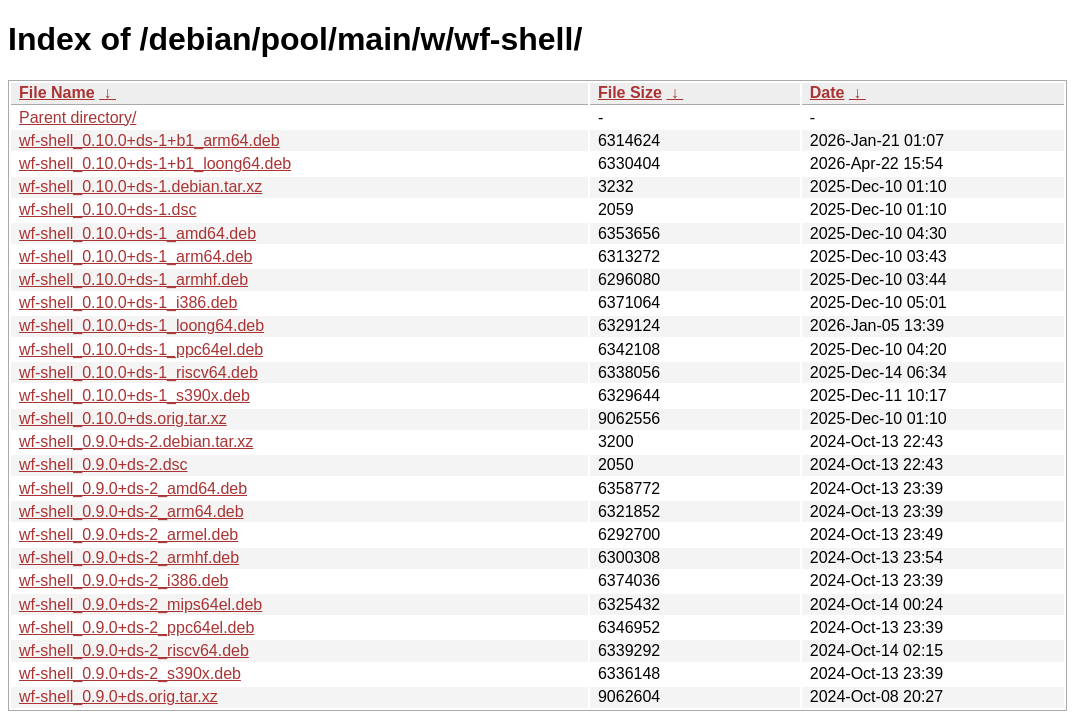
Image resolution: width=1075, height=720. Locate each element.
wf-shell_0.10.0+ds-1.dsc (107, 209)
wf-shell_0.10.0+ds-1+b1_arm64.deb (149, 140)
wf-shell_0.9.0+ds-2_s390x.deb (130, 673)
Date (827, 92)
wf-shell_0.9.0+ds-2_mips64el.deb (140, 604)
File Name (57, 92)
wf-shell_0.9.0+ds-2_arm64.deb (131, 511)
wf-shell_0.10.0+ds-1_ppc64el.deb (141, 349)
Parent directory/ (77, 117)
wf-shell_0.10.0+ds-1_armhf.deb (133, 279)
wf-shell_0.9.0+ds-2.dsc (103, 464)
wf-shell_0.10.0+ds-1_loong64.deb (141, 325)
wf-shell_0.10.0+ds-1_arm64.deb (135, 256)
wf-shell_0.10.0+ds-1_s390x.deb (134, 395)
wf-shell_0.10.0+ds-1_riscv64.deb (138, 372)
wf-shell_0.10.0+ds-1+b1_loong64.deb (155, 163)
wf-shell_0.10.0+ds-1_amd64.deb (137, 233)
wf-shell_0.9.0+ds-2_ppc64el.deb (136, 627)
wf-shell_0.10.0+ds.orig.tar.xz (123, 418)
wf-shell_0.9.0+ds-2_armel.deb (128, 534)
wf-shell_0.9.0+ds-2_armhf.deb (129, 557)
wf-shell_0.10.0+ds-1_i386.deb (128, 302)
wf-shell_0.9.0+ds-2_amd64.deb (133, 488)
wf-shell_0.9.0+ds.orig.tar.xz (118, 696)
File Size (630, 92)
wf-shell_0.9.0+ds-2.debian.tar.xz (136, 441)
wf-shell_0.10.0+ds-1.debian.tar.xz (140, 186)
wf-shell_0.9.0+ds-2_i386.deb (123, 580)
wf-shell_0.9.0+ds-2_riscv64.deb (134, 650)
